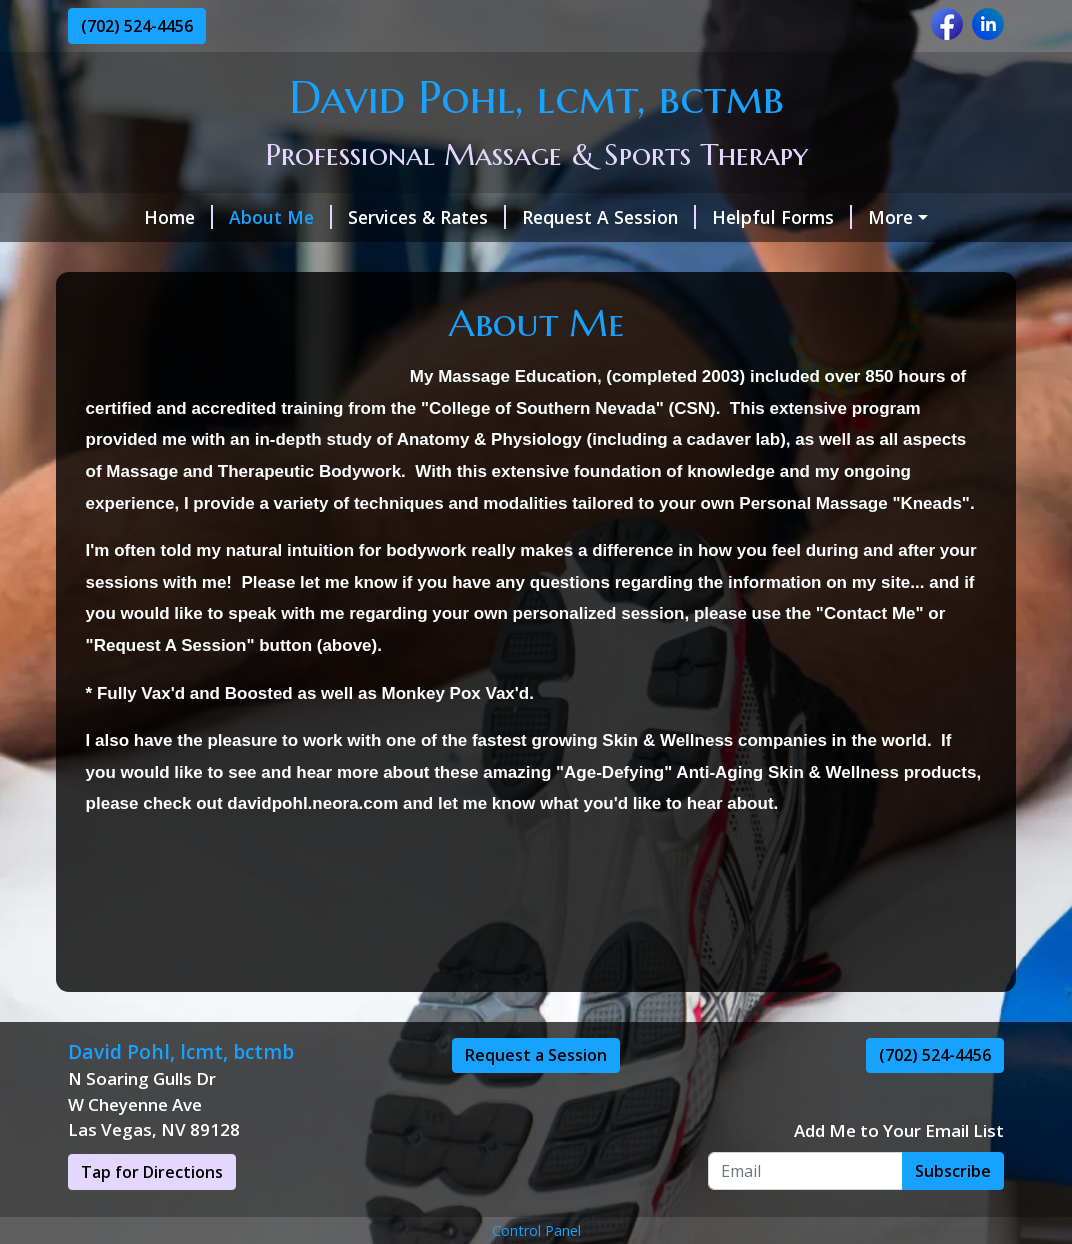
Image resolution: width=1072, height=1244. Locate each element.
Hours (110, 260)
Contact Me (866, 217)
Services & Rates (367, 217)
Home (118, 217)
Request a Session (536, 1098)
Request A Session (549, 217)
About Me (220, 217)
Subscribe (953, 1213)
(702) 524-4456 (137, 26)
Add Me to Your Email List (899, 1172)
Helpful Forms (722, 217)
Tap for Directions (152, 1214)
